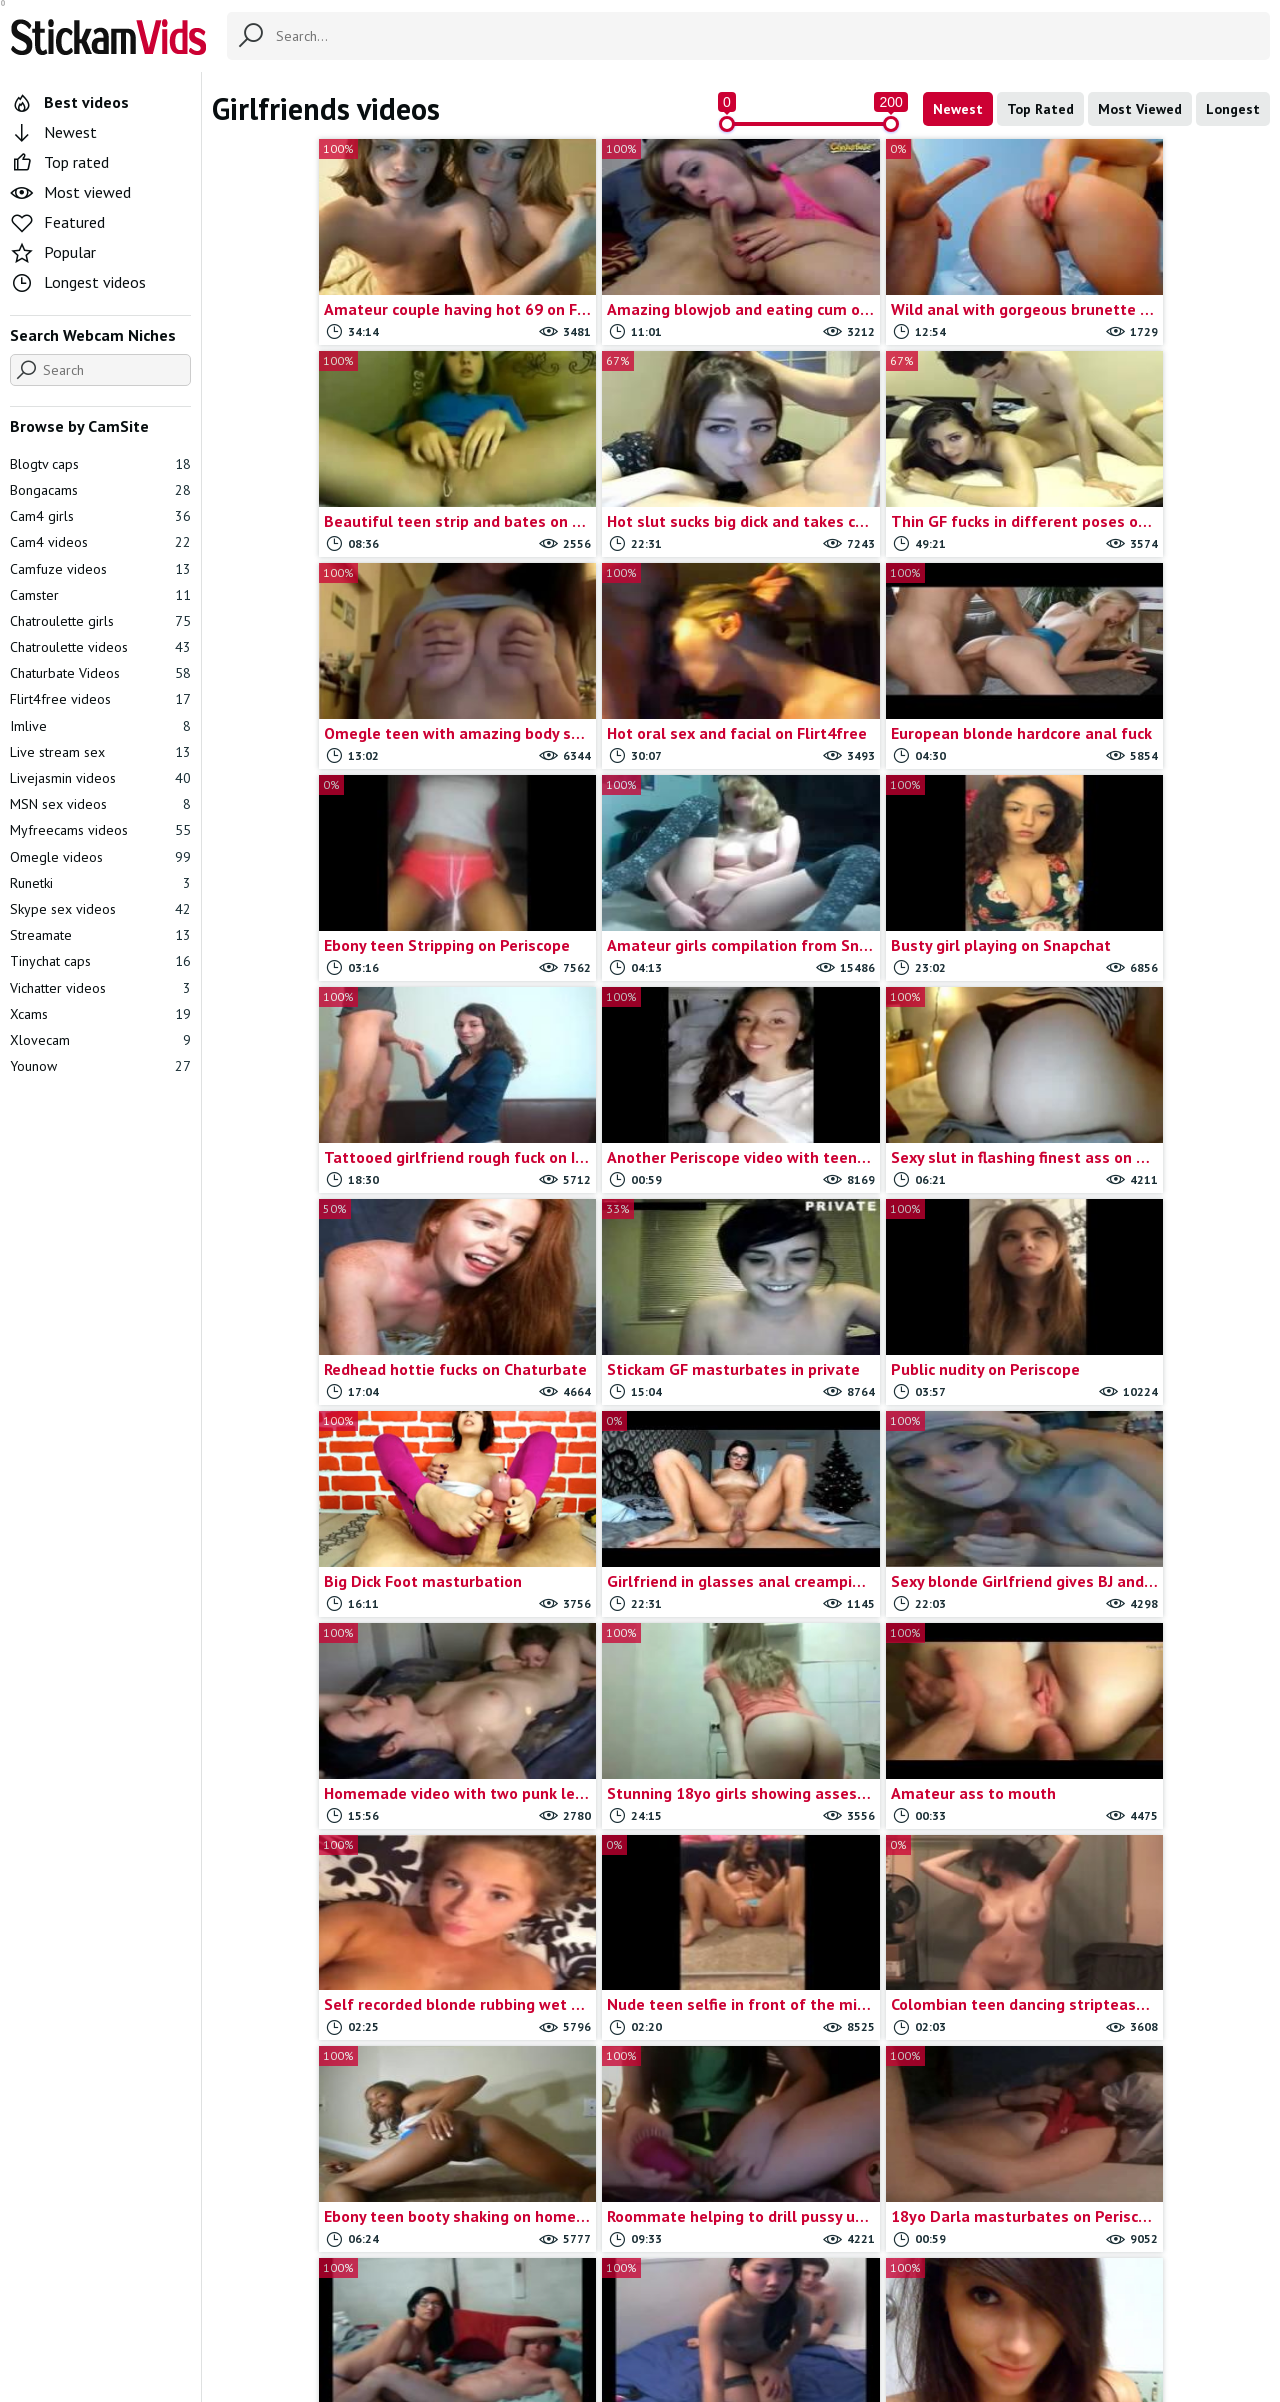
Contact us (582, 2288)
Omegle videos (100, 857)
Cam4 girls (100, 516)
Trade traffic (771, 2288)
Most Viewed (1140, 109)
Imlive (100, 726)
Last (828, 1918)
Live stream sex (100, 752)
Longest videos (78, 282)
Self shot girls (877, 2152)
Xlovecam (100, 1040)
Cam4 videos (100, 542)
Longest (1233, 109)
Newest (958, 109)
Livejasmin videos (100, 778)
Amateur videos (305, 2174)
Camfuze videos (100, 569)
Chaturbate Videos (100, 673)
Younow (100, 1066)
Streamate (100, 935)
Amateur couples (778, 2152)
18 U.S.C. (856, 2288)
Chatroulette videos (100, 647)
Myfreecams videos (100, 830)
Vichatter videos (100, 988)
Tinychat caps (100, 961)
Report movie (673, 2288)
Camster (100, 595)
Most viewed (70, 192)
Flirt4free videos (100, 699)
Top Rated (1040, 109)
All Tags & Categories (465, 2288)
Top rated (59, 162)
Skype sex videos (1004, 2152)
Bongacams (100, 490)
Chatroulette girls (100, 621)
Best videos (69, 102)
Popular (53, 252)
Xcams (100, 1014)
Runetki (100, 883)
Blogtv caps (100, 464)
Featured (57, 222)
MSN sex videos (100, 804)
